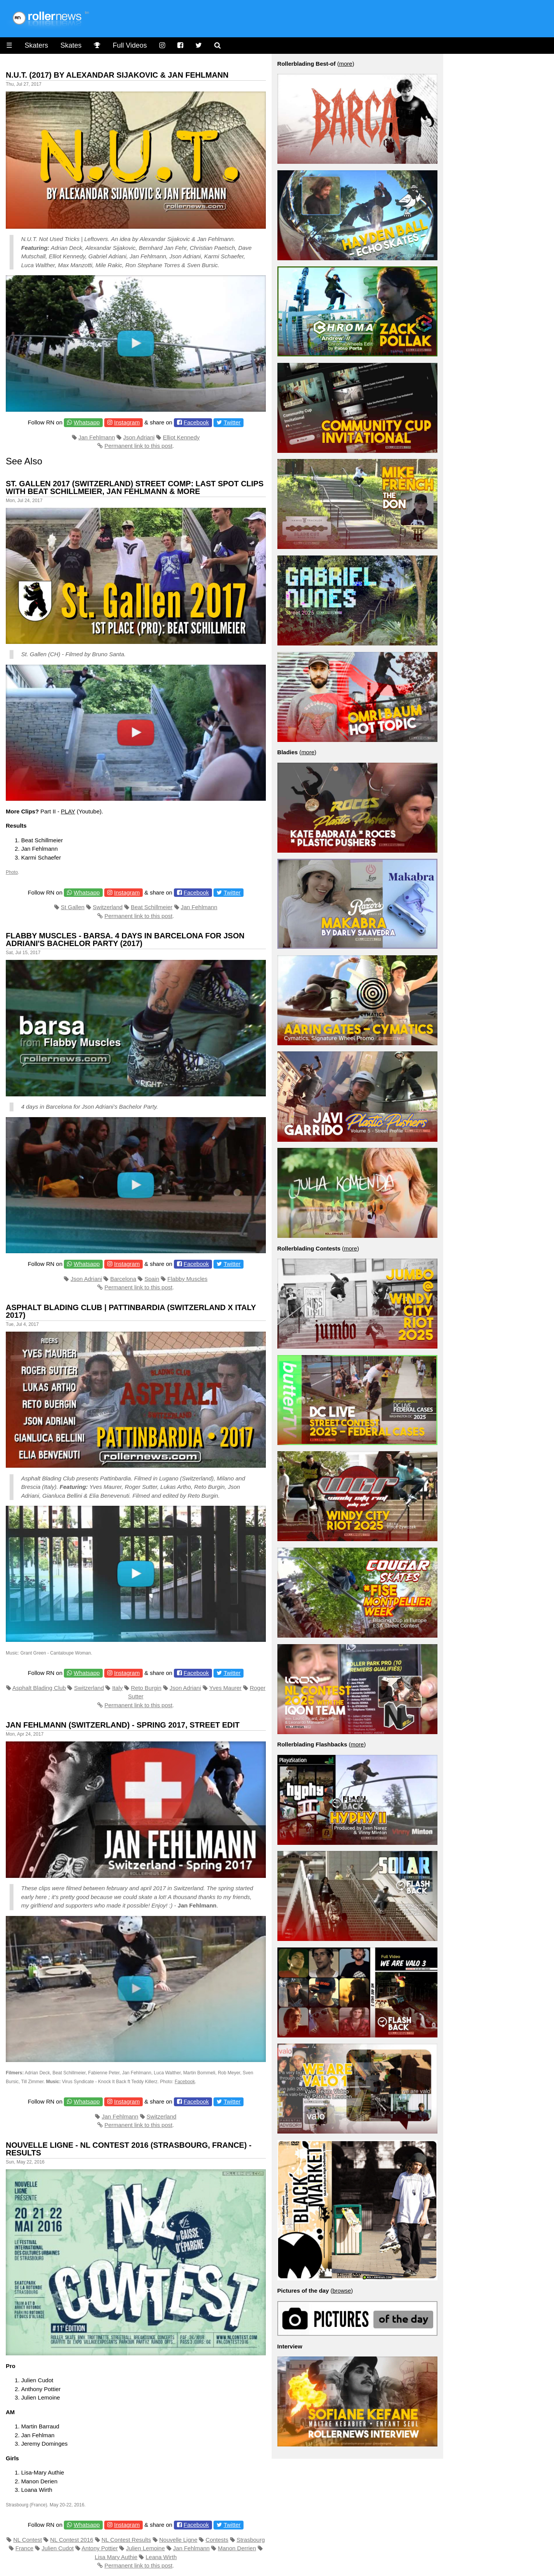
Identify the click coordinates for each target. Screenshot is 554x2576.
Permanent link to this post (138, 445)
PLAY (68, 811)
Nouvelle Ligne (178, 2539)
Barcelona (123, 1279)
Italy (117, 1688)
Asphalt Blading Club (39, 1688)
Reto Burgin (146, 1688)
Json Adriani (139, 437)
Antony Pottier (100, 2548)
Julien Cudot (57, 2548)
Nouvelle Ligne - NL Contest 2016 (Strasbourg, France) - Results (129, 2149)
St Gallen (73, 907)
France (24, 2548)
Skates (71, 45)
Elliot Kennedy (181, 437)
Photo (12, 872)
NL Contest (27, 2539)
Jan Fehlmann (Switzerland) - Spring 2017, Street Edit (123, 1725)
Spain (151, 1279)
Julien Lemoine (145, 2548)
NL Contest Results (126, 2539)
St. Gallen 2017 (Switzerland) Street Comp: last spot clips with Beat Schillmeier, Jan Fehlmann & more (135, 487)
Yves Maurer (225, 1688)
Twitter (232, 422)
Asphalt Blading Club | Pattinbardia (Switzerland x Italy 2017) (131, 1311)
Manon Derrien (237, 2548)
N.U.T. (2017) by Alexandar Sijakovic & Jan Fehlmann (117, 75)
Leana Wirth (161, 2557)
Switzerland (108, 907)
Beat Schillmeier (151, 907)
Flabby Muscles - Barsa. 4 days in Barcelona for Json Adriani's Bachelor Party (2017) (125, 939)
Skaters (36, 45)
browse (341, 2290)
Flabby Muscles (187, 1279)
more (345, 63)
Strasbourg (251, 2539)
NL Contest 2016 (71, 2539)
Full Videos (130, 45)
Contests (216, 2539)
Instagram (127, 422)
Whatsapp (87, 422)
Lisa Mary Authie (116, 2557)
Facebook (196, 422)
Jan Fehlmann (96, 437)
